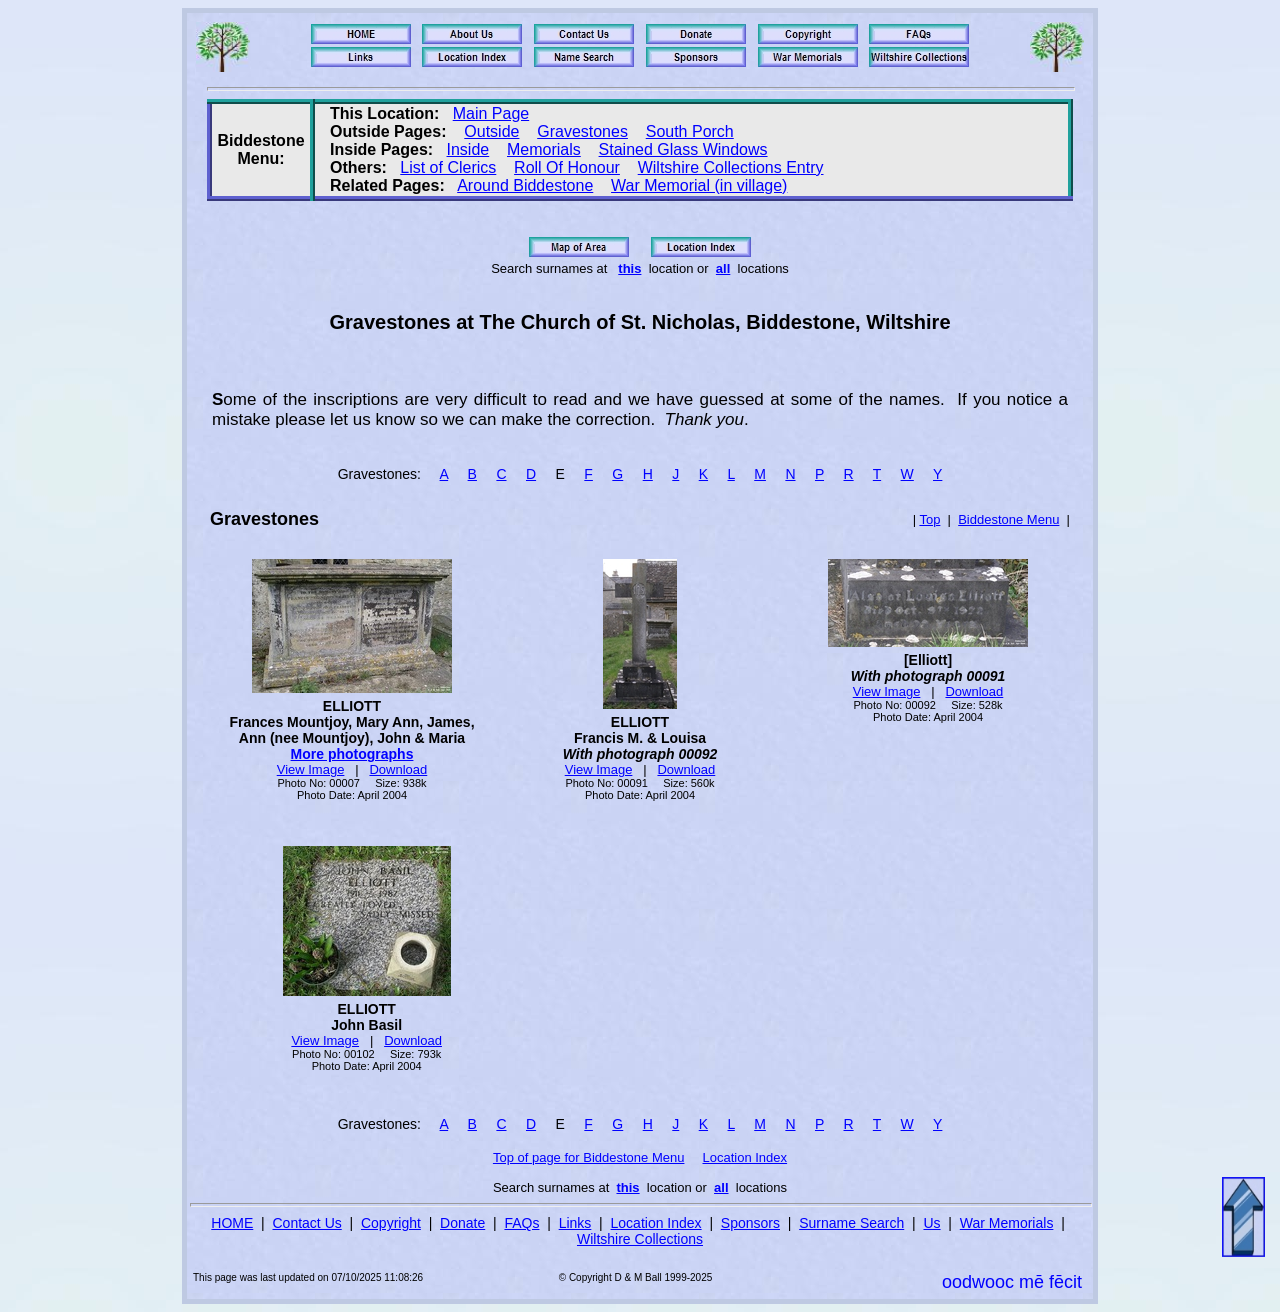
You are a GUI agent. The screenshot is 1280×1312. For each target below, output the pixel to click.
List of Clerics (448, 167)
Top (929, 519)
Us (931, 1223)
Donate (462, 1223)
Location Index (745, 1157)
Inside (468, 149)
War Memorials (1007, 1223)
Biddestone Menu (1008, 519)
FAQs (521, 1223)
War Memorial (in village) (699, 185)
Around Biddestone (525, 185)
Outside (491, 131)
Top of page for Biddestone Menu (589, 1157)
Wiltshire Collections (640, 1239)
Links (575, 1223)
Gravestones (582, 131)
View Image (311, 769)
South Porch (690, 131)
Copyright (391, 1223)
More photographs (352, 754)
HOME (232, 1223)
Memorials (544, 149)
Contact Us (307, 1223)
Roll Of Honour (567, 167)
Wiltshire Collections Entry (731, 167)
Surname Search (851, 1223)
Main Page (491, 113)
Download (398, 769)
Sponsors (750, 1223)
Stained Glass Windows (683, 149)
